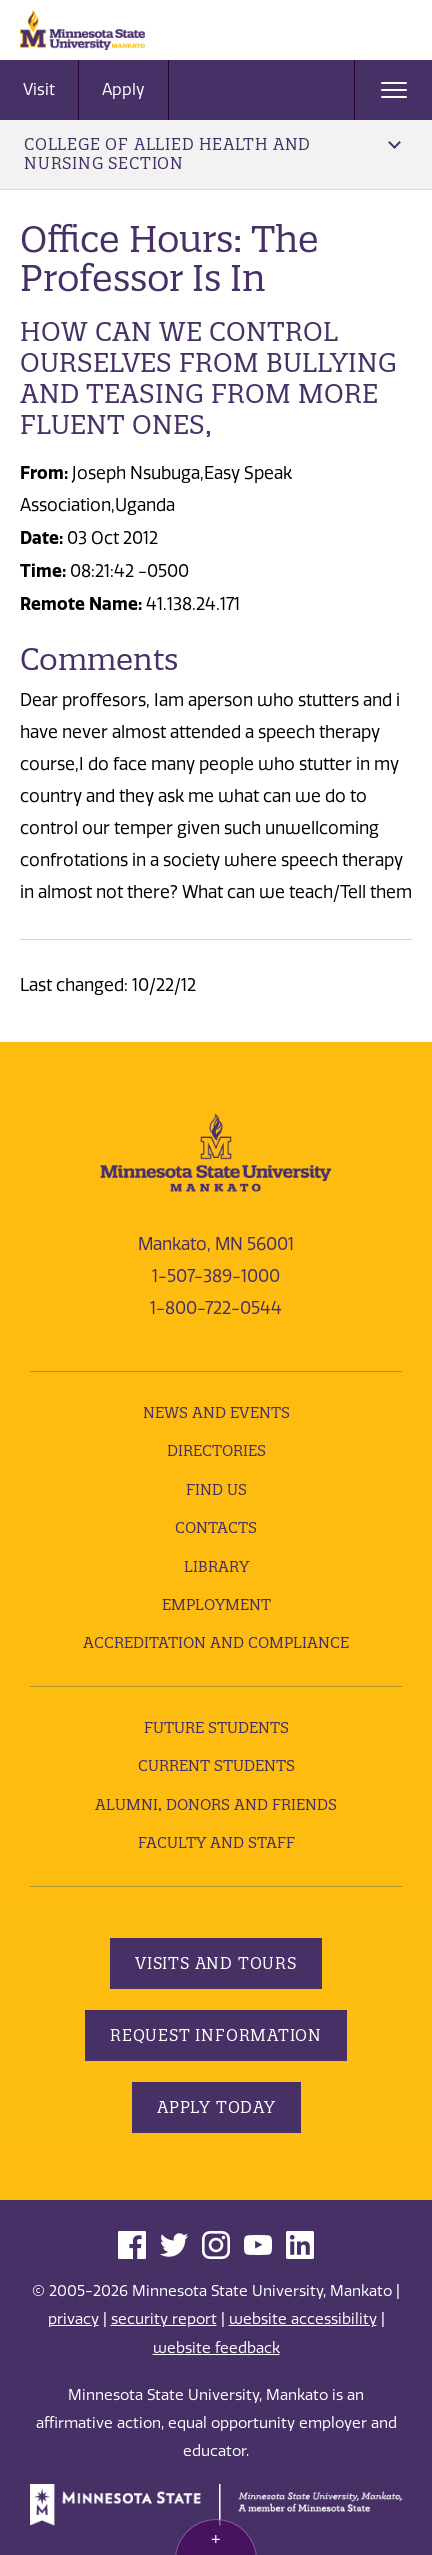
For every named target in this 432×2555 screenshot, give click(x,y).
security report (164, 2319)
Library (216, 1566)
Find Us (216, 1489)
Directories (216, 1450)
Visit (39, 89)
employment (216, 1604)
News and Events (216, 1412)
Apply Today (216, 2107)
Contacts (216, 1527)
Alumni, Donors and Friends (216, 1804)
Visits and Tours (216, 1963)
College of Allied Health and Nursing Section (212, 153)
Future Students (216, 1727)
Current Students (216, 1765)
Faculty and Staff (216, 1842)
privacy (73, 2319)
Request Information (216, 2035)
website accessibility (303, 2319)
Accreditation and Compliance (216, 1642)
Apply (123, 89)
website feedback (216, 2348)
